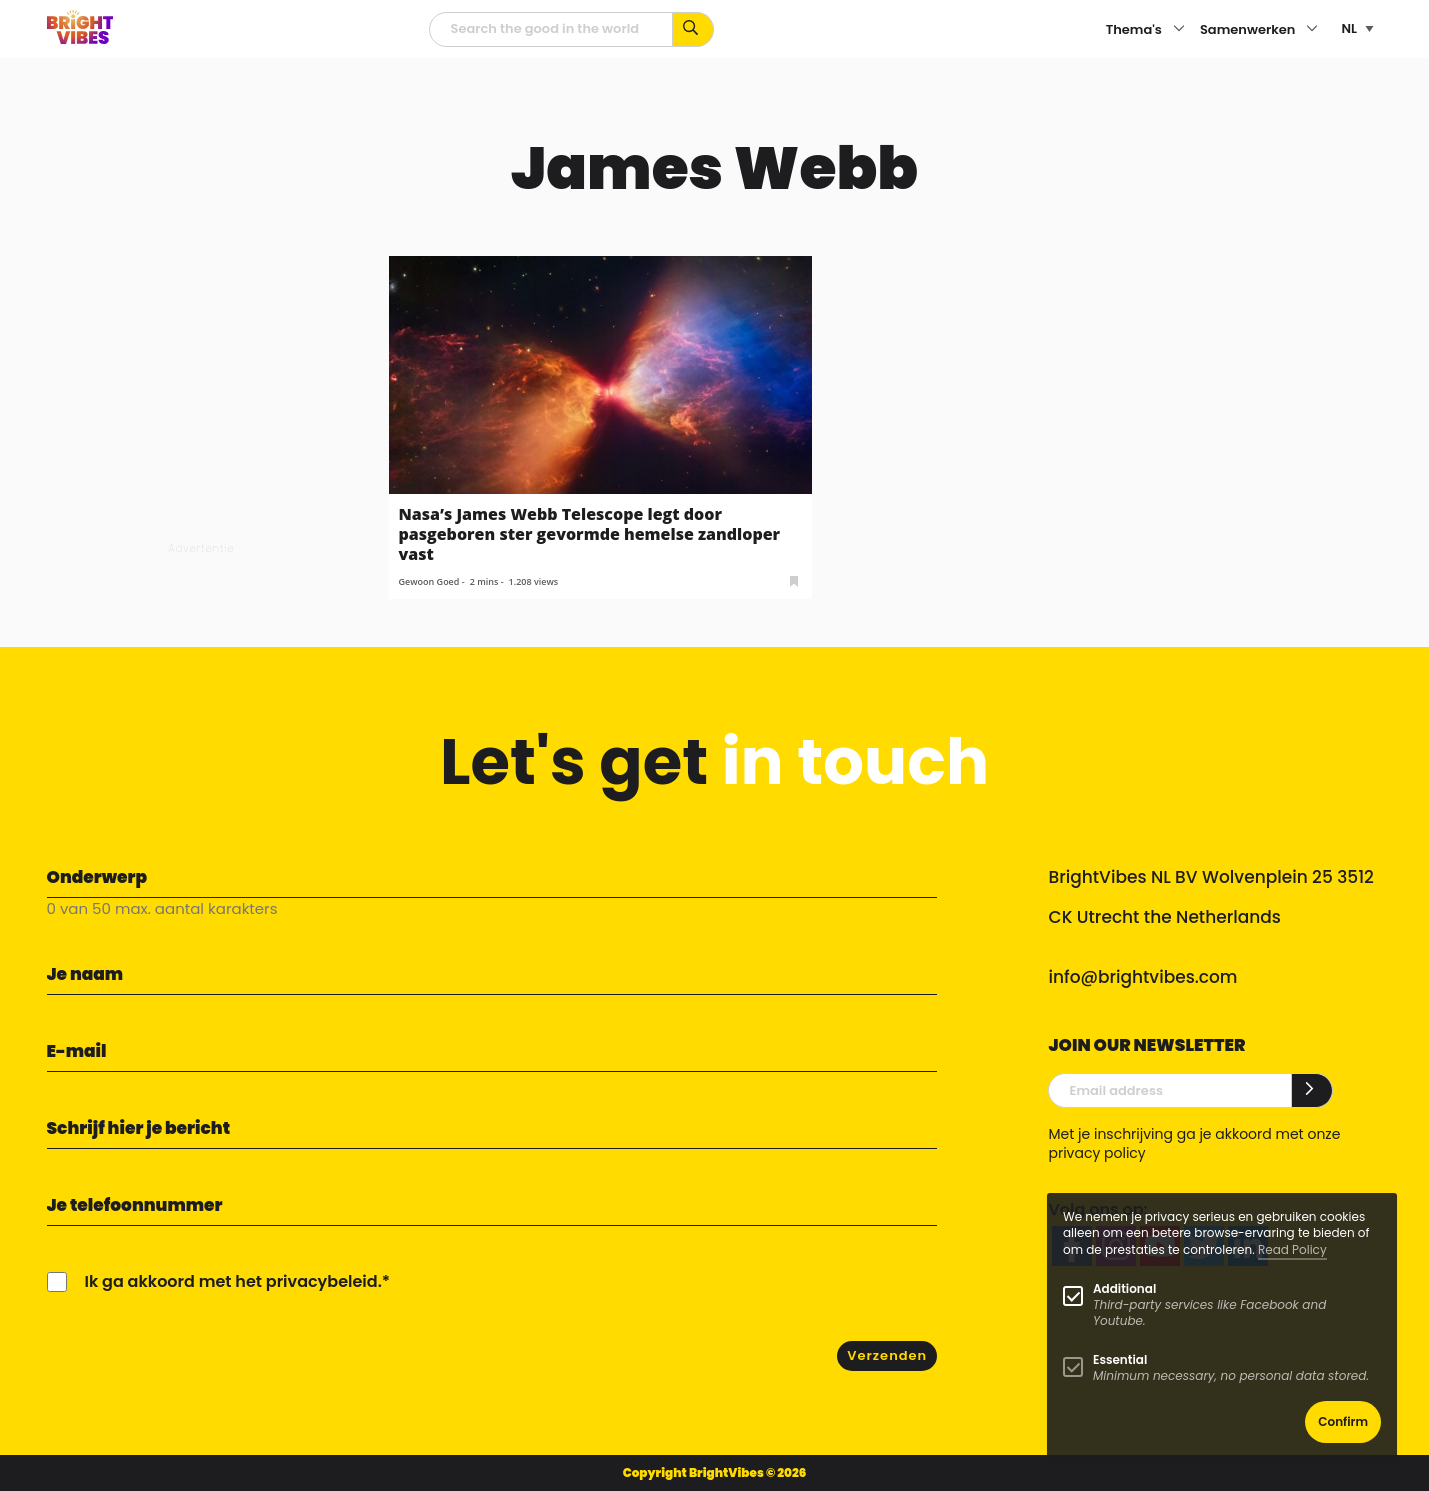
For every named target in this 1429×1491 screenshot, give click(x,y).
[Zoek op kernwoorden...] (693, 29)
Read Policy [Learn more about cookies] (1292, 1249)
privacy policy (1096, 1153)
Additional (1124, 1288)
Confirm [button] (1343, 1421)
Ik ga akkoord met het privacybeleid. (233, 1281)
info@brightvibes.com (1142, 977)
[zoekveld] (551, 29)
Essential (1120, 1359)
